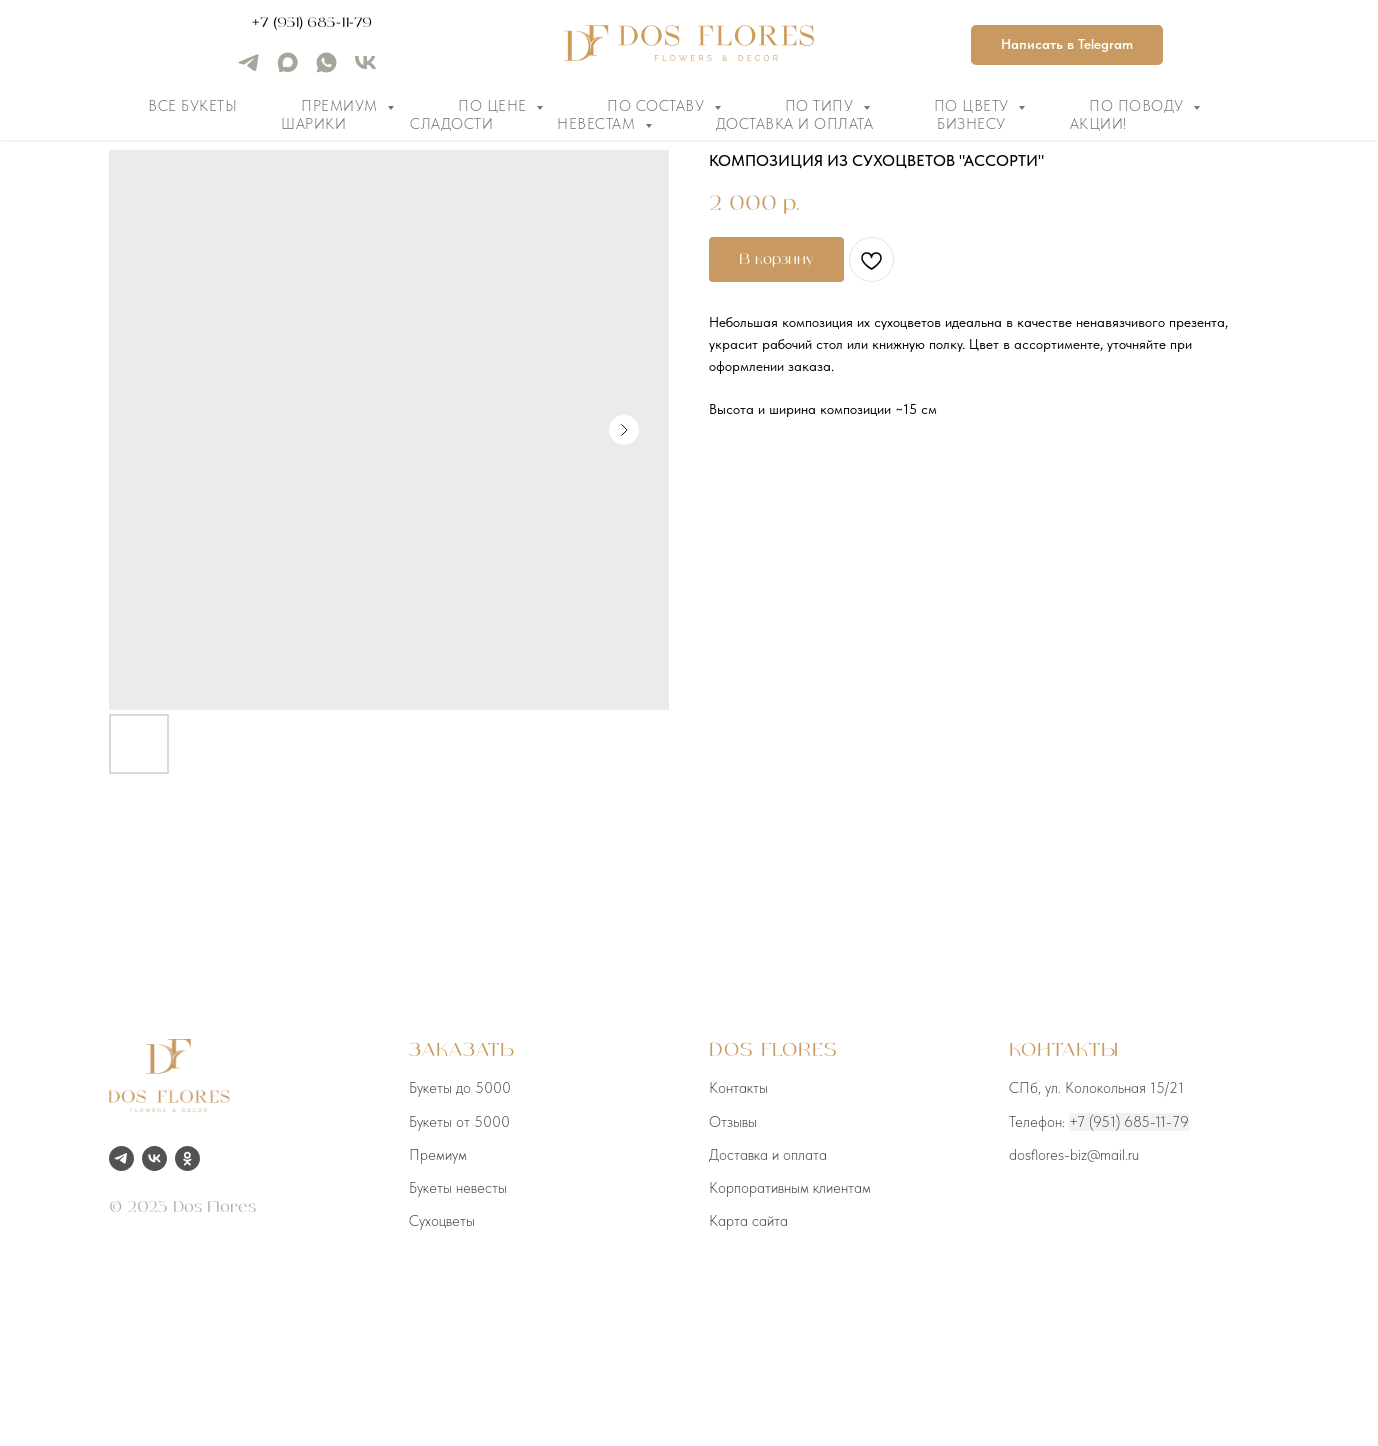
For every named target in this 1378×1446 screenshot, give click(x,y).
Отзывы (733, 1122)
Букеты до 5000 (460, 1088)
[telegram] (248, 69)
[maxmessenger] (287, 69)
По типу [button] (821, 106)
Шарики (313, 124)
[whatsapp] (326, 69)
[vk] (365, 69)
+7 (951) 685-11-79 (312, 23)
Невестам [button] (598, 124)
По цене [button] (494, 106)
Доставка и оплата (795, 124)
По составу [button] (658, 106)
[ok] (187, 1158)
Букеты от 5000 (459, 1122)
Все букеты (192, 106)
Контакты (738, 1088)
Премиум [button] (341, 106)
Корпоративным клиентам (790, 1188)
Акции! (1098, 124)
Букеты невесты (458, 1188)
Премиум (438, 1155)
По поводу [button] (1138, 106)
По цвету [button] (974, 106)
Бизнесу (971, 124)
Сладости (451, 124)
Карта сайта (748, 1221)
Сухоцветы (442, 1221)
